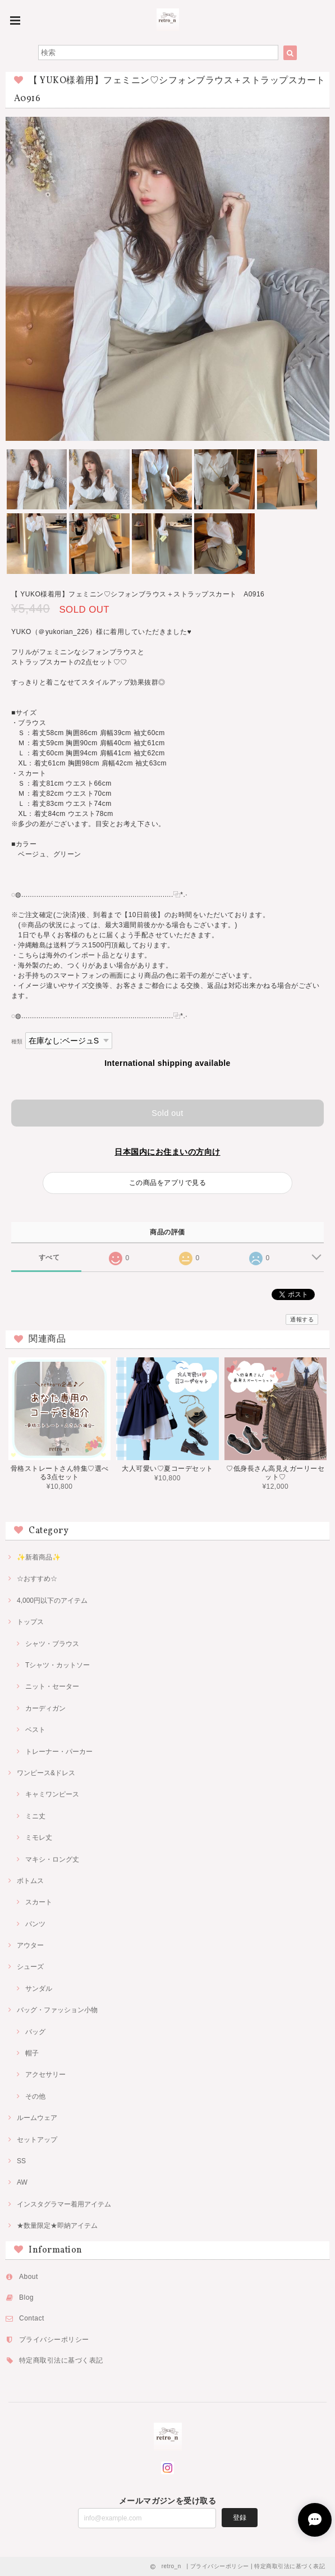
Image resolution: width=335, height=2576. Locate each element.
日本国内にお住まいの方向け (167, 1151)
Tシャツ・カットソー (57, 1665)
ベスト (35, 1730)
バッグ (35, 2032)
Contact (31, 2318)
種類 (17, 1041)
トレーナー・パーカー (59, 1752)
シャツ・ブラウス (52, 1644)
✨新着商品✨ (39, 1557)
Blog (26, 2297)
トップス (30, 1622)
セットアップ (37, 2140)
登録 (239, 2518)
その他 (35, 2096)
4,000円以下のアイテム (52, 1600)
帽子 (32, 2053)
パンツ (35, 1924)
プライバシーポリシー (54, 2340)
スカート (38, 1902)
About (28, 2277)
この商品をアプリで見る (167, 1183)
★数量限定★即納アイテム (57, 2226)
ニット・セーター (52, 1686)
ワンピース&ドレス (46, 1773)
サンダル (38, 1989)
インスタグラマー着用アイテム (64, 2204)
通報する (302, 1319)
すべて (49, 1257)
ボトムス (30, 1881)
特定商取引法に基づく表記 (61, 2360)
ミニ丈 (35, 1816)
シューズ (30, 1967)
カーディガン (45, 1708)
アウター (30, 1945)
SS (21, 2161)
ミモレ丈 (38, 1837)
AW (22, 2182)
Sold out (167, 1113)
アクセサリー (45, 2074)
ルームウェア (37, 2118)
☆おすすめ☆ (37, 1579)
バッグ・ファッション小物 (57, 2010)
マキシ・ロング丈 (52, 1859)
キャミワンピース (52, 1794)
